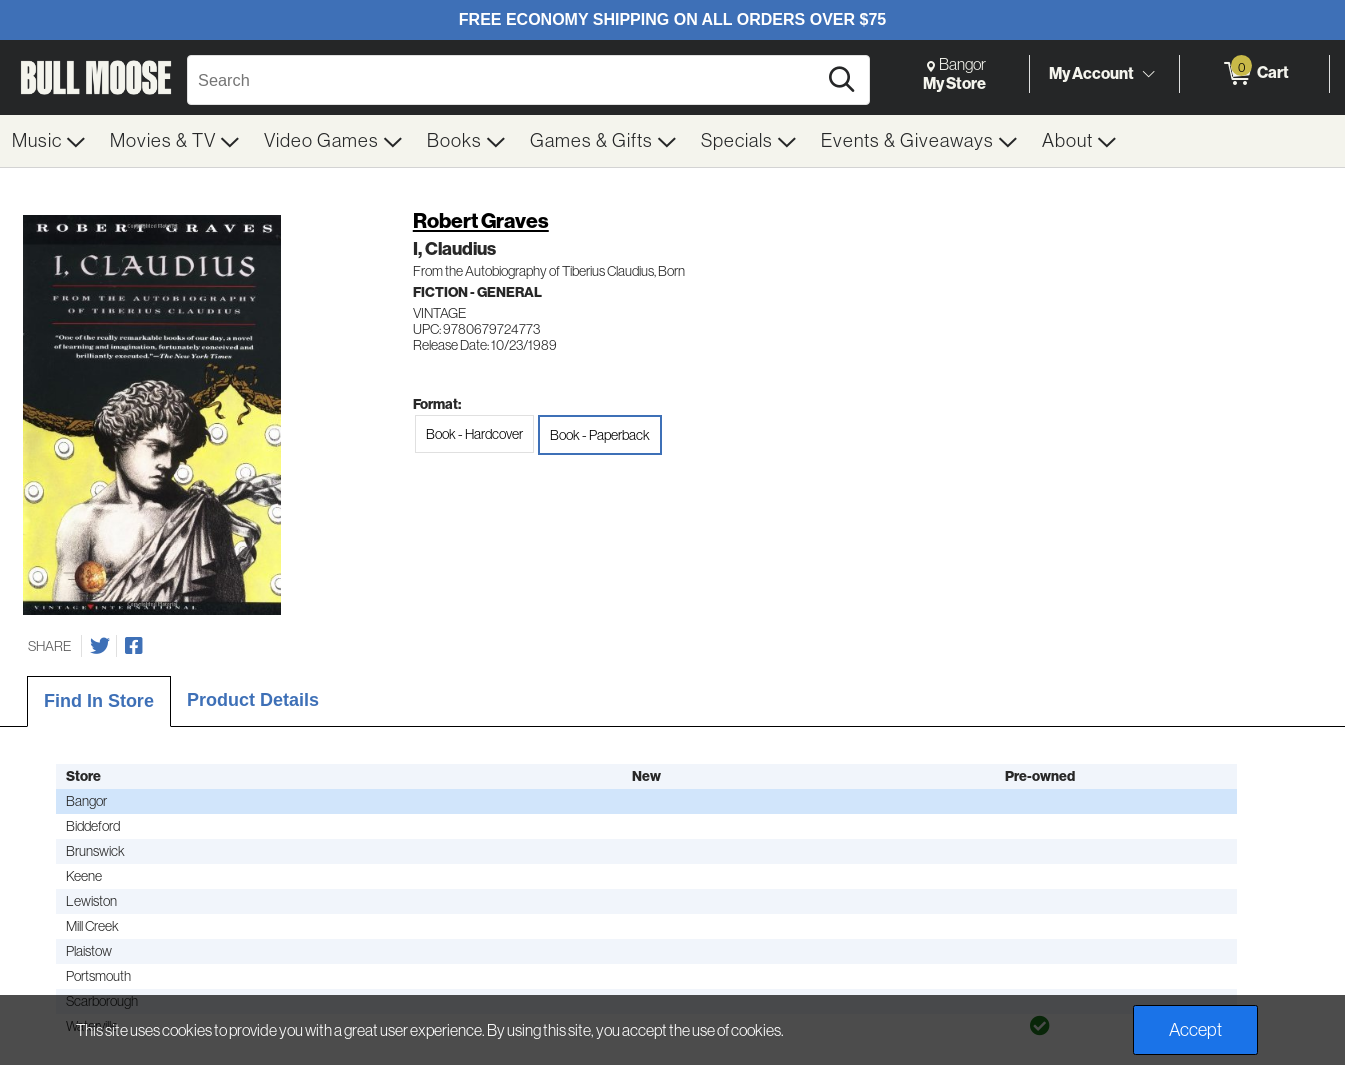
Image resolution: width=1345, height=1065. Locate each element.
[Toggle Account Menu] (1148, 75)
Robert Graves (481, 220)
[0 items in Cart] (1254, 74)
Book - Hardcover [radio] (474, 434)
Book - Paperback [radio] (600, 435)
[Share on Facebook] (134, 646)
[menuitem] (49, 141)
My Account (1091, 73)
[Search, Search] (505, 80)
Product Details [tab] (253, 700)
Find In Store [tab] (99, 701)
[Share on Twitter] (100, 646)
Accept (1195, 1030)
